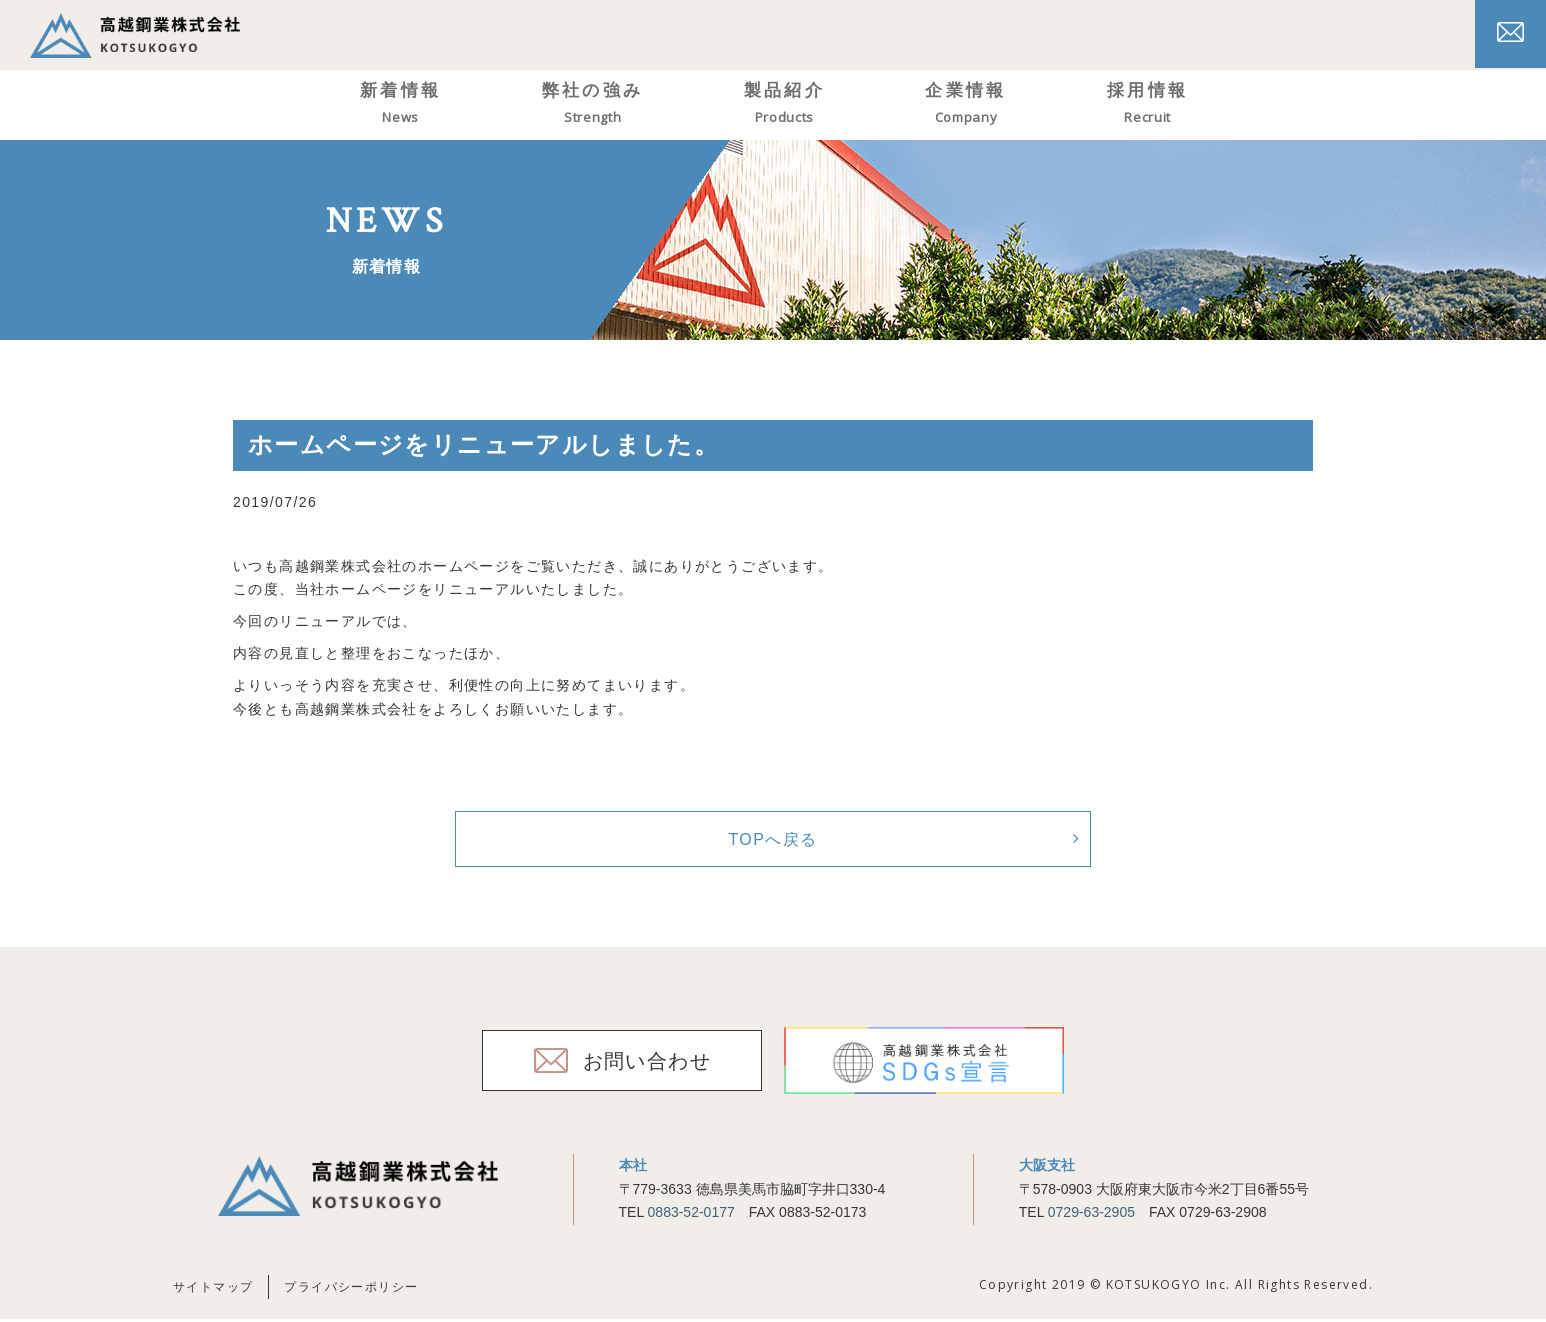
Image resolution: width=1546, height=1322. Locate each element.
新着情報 (431, 104)
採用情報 (1178, 104)
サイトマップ (213, 1290)
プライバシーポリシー (351, 1290)
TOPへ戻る (772, 840)
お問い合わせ (647, 1064)
